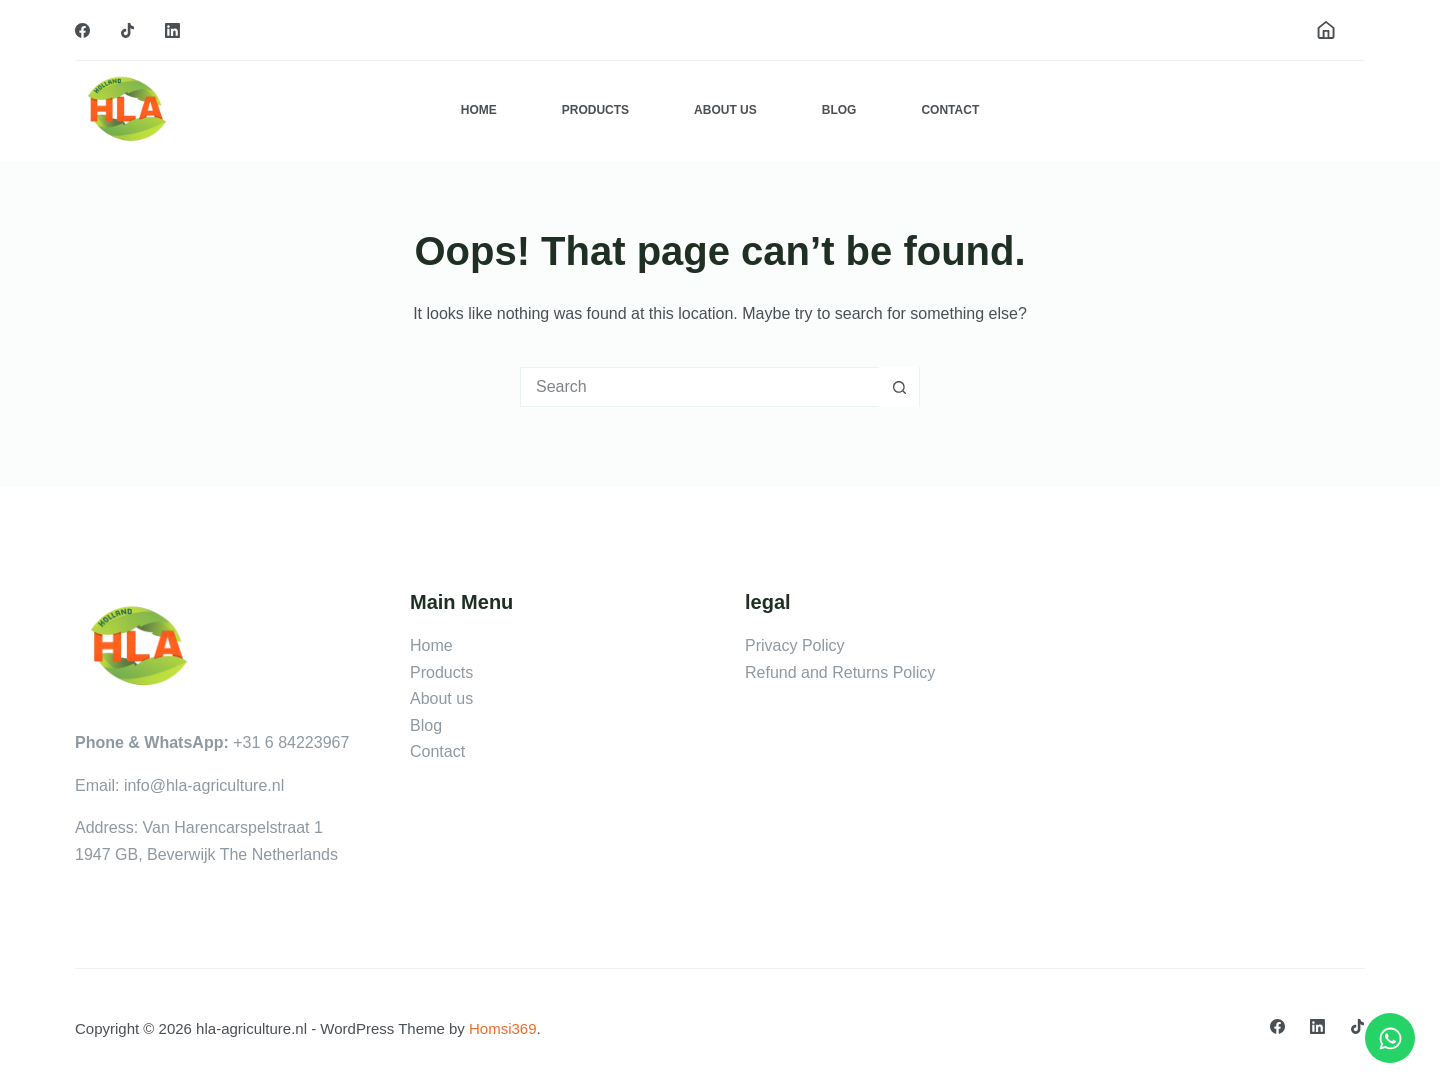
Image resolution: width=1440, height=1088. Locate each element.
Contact (950, 110)
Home (479, 110)
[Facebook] (82, 30)
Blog (839, 110)
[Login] (1326, 30)
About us (441, 698)
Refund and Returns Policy (840, 672)
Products (595, 110)
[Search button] (899, 387)
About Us (725, 110)
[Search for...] (700, 387)
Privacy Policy (795, 645)
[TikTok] (127, 30)
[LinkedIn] (172, 30)
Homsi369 (503, 1028)
